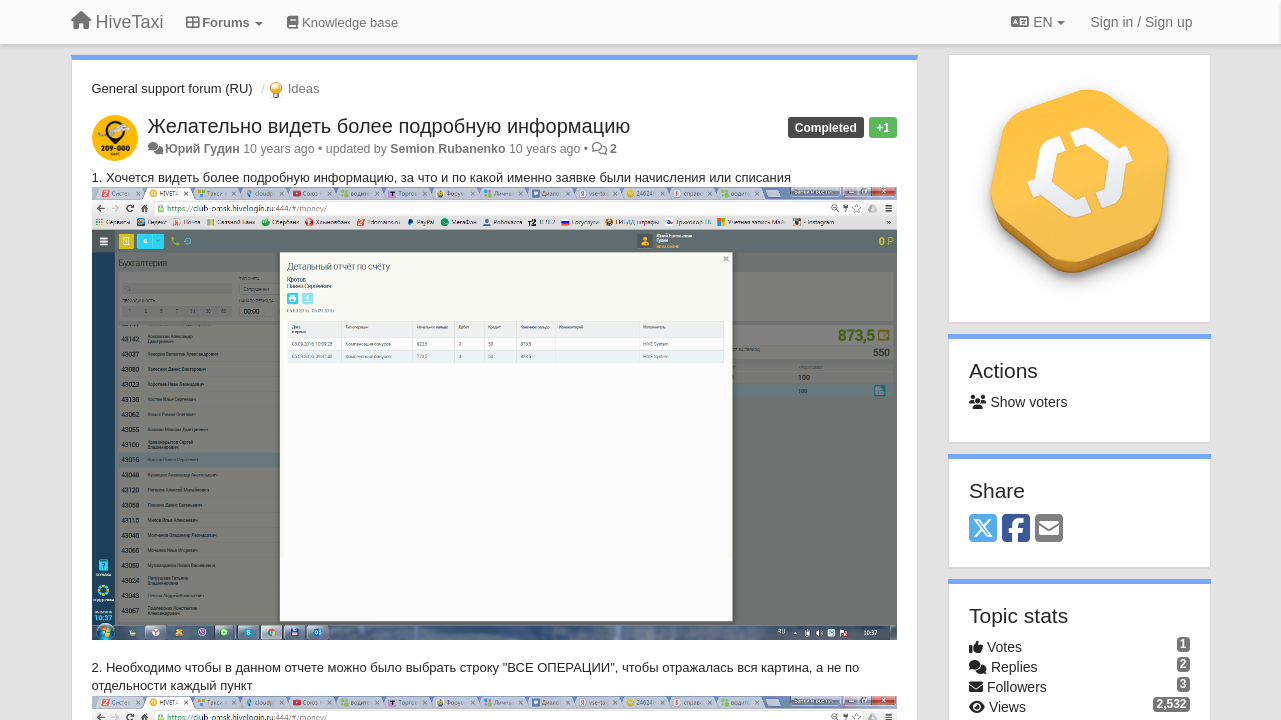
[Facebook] (1016, 529)
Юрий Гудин (202, 149)
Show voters (1018, 402)
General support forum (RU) (172, 88)
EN (1037, 22)
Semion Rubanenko (447, 149)
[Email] (1049, 529)
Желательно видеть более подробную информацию (389, 126)
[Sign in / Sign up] (1142, 22)
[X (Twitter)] (983, 529)
